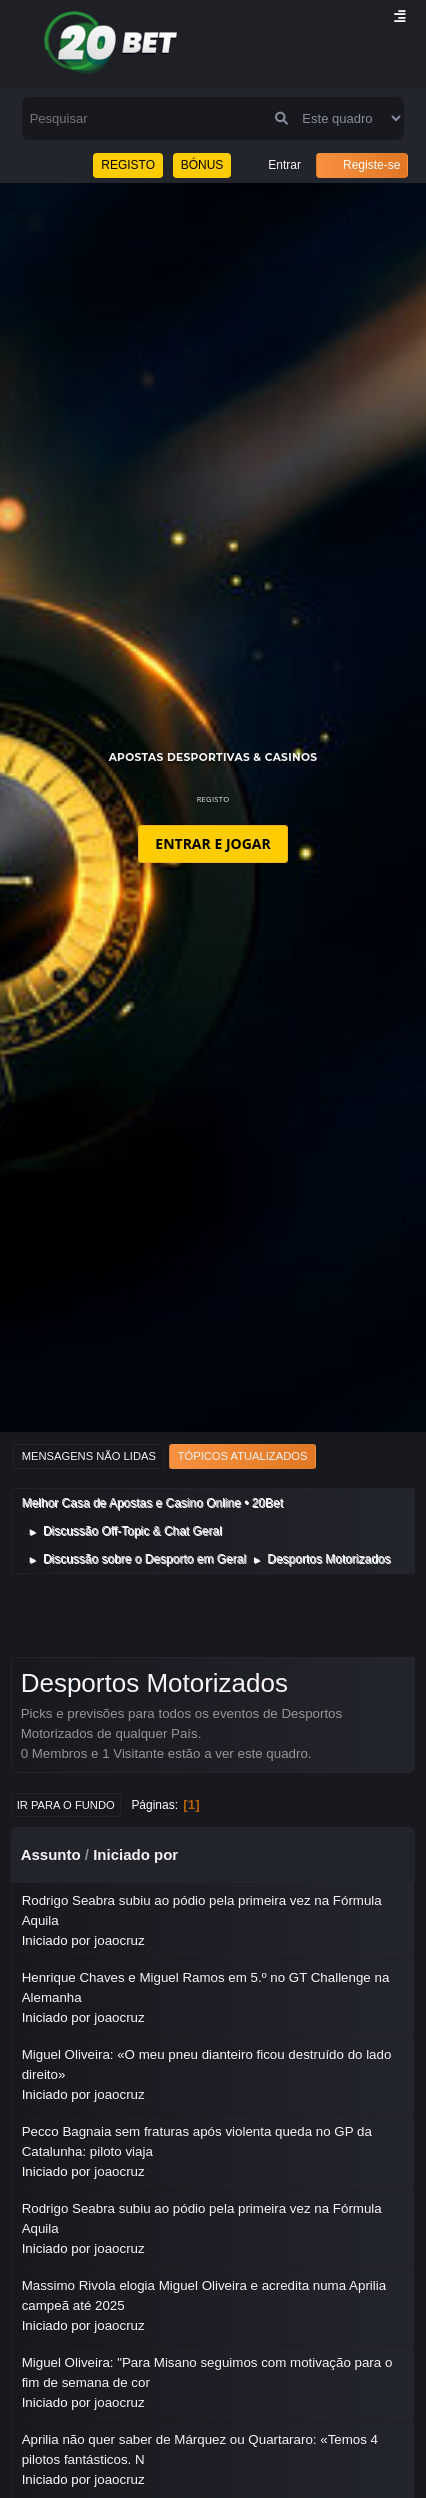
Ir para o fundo (66, 1805)
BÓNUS (202, 165)
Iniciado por (135, 1854)
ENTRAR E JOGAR (212, 843)
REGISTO (128, 165)
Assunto (51, 1854)
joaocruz (119, 1940)
